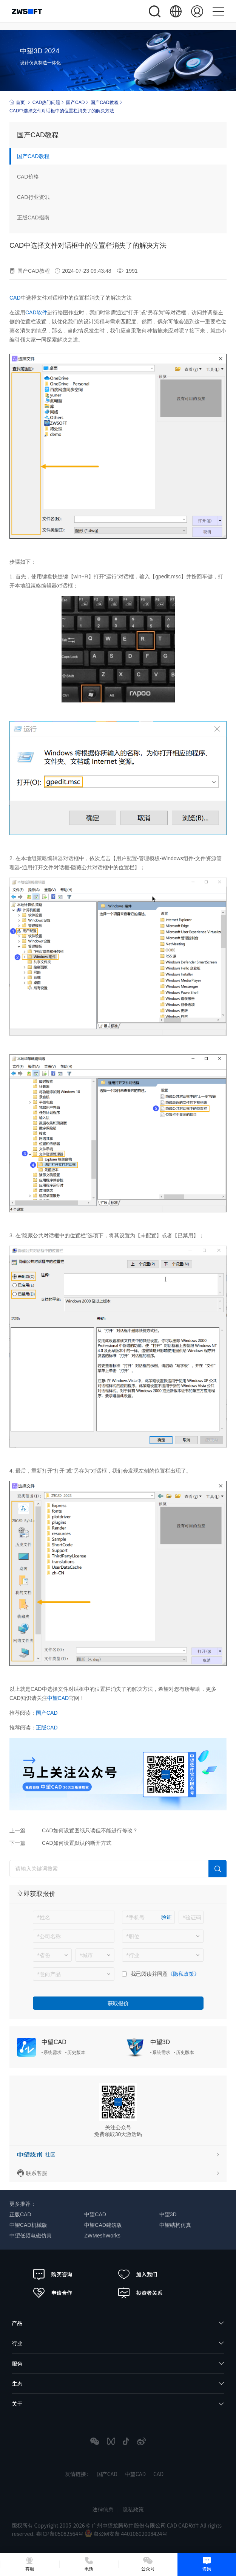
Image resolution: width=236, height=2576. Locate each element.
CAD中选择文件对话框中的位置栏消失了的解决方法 (61, 110)
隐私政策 (132, 2509)
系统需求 (52, 2052)
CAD (15, 298)
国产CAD (75, 102)
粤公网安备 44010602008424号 (126, 2533)
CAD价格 (28, 177)
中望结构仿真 (175, 2225)
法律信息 (103, 2509)
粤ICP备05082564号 (60, 2533)
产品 (17, 2323)
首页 (17, 102)
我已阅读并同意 (149, 1974)
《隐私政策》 (183, 1974)
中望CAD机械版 (28, 2225)
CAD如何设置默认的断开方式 (76, 1843)
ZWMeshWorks (102, 2236)
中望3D (160, 2042)
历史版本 (76, 2052)
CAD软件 (36, 312)
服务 (17, 2363)
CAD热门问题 (46, 102)
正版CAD (47, 1728)
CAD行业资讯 (33, 197)
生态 (17, 2383)
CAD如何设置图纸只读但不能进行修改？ (90, 1830)
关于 (17, 2403)
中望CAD (58, 1698)
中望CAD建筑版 (103, 2225)
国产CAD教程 (104, 102)
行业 (17, 2343)
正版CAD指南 (33, 217)
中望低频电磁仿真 (30, 2236)
